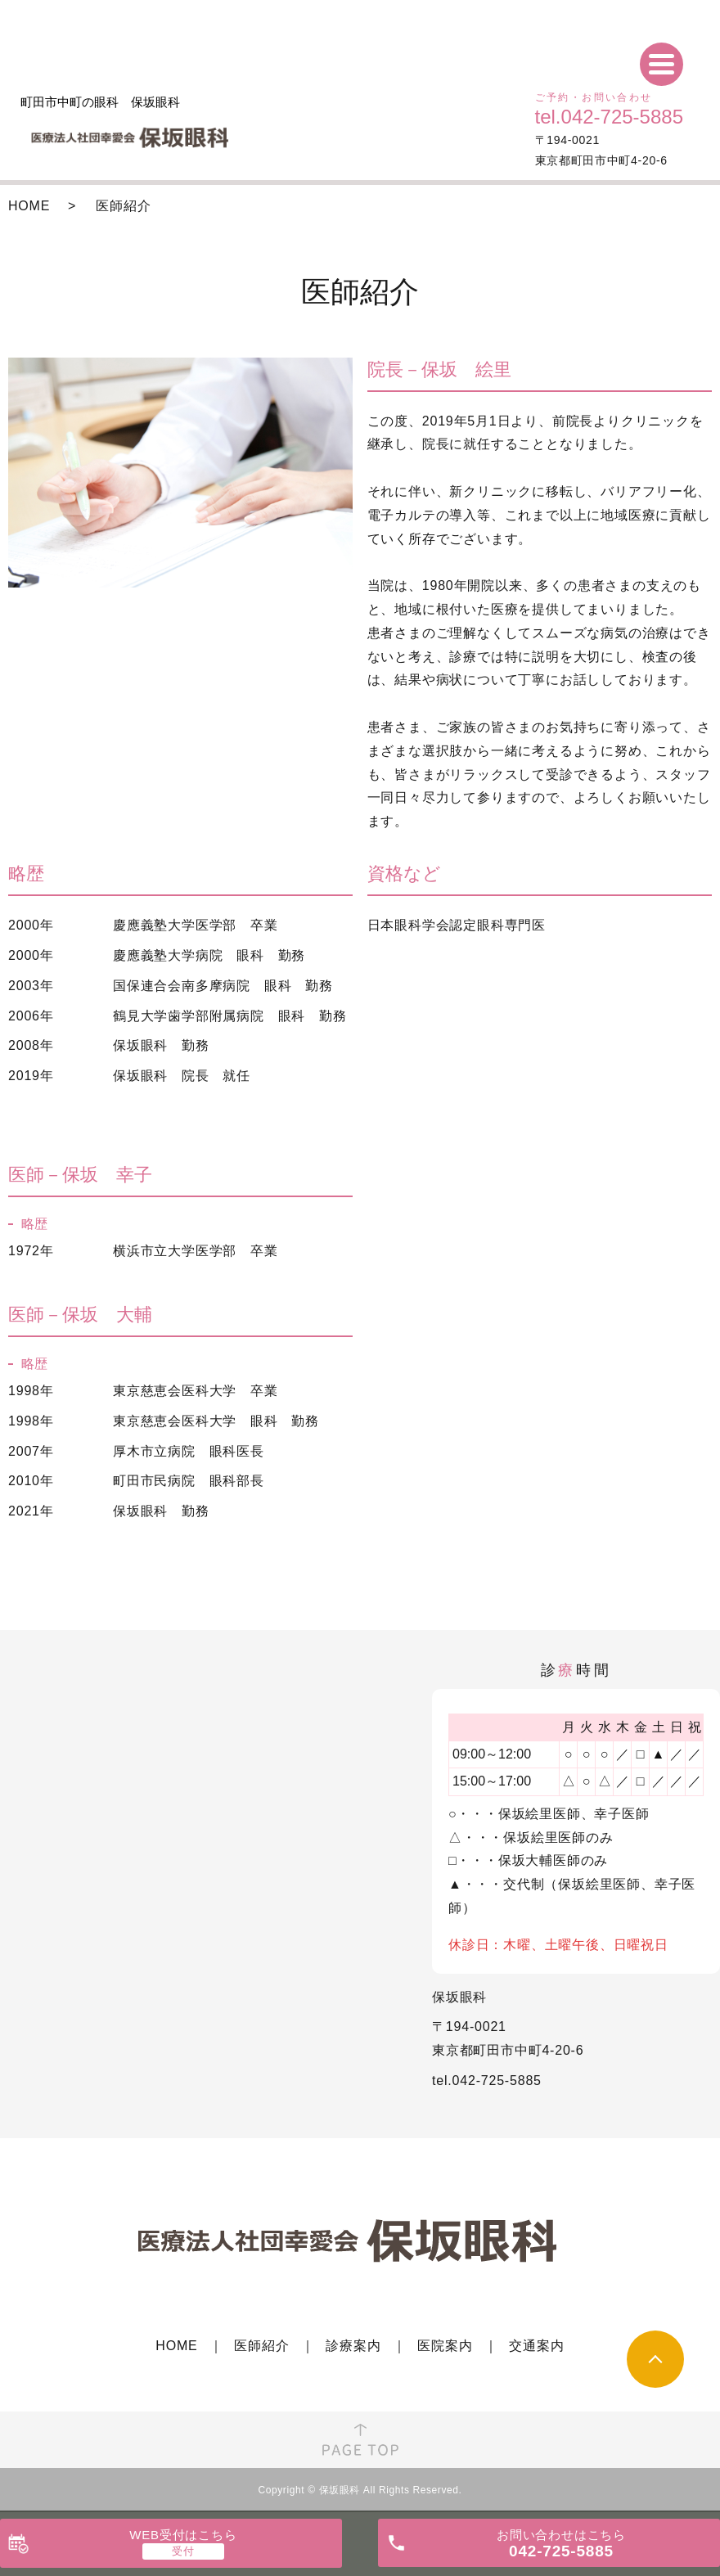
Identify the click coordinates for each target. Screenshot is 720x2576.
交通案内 (536, 2346)
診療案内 (353, 2346)
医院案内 (444, 2346)
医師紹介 (261, 2346)
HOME (29, 206)
